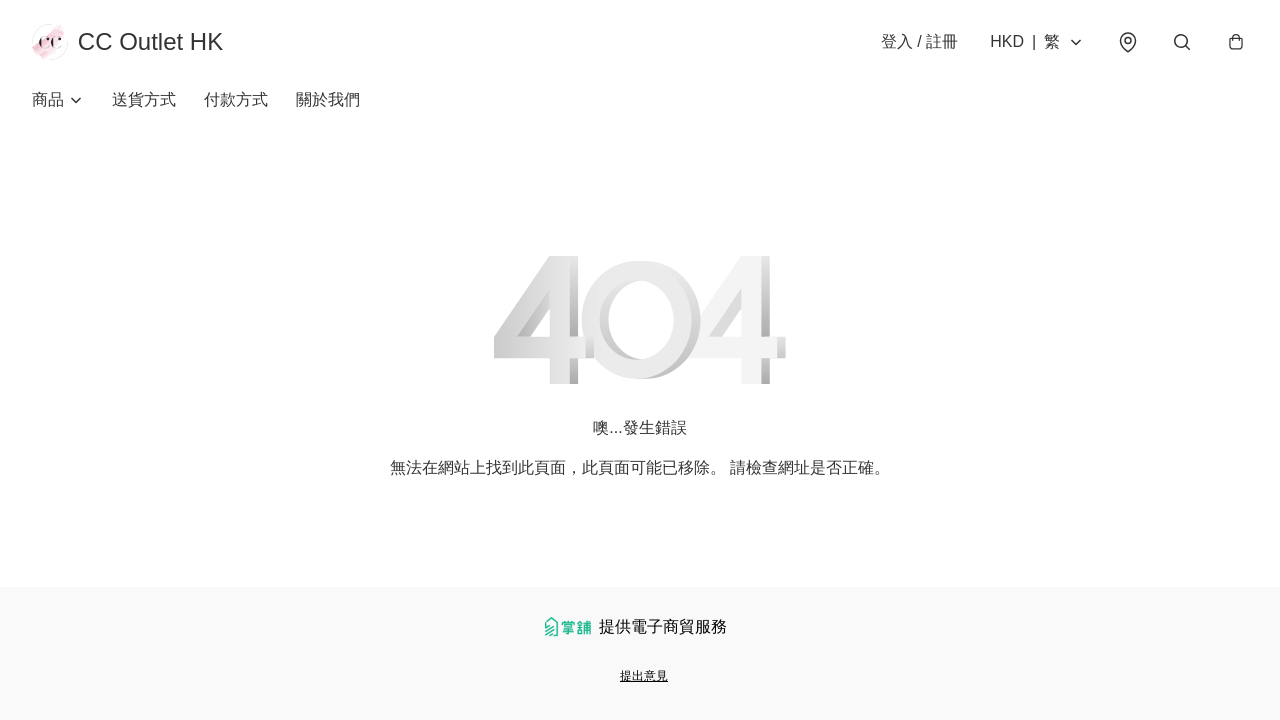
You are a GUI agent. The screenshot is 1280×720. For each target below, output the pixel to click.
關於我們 (328, 99)
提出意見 (644, 676)
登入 (919, 41)
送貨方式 (144, 99)
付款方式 (236, 99)
